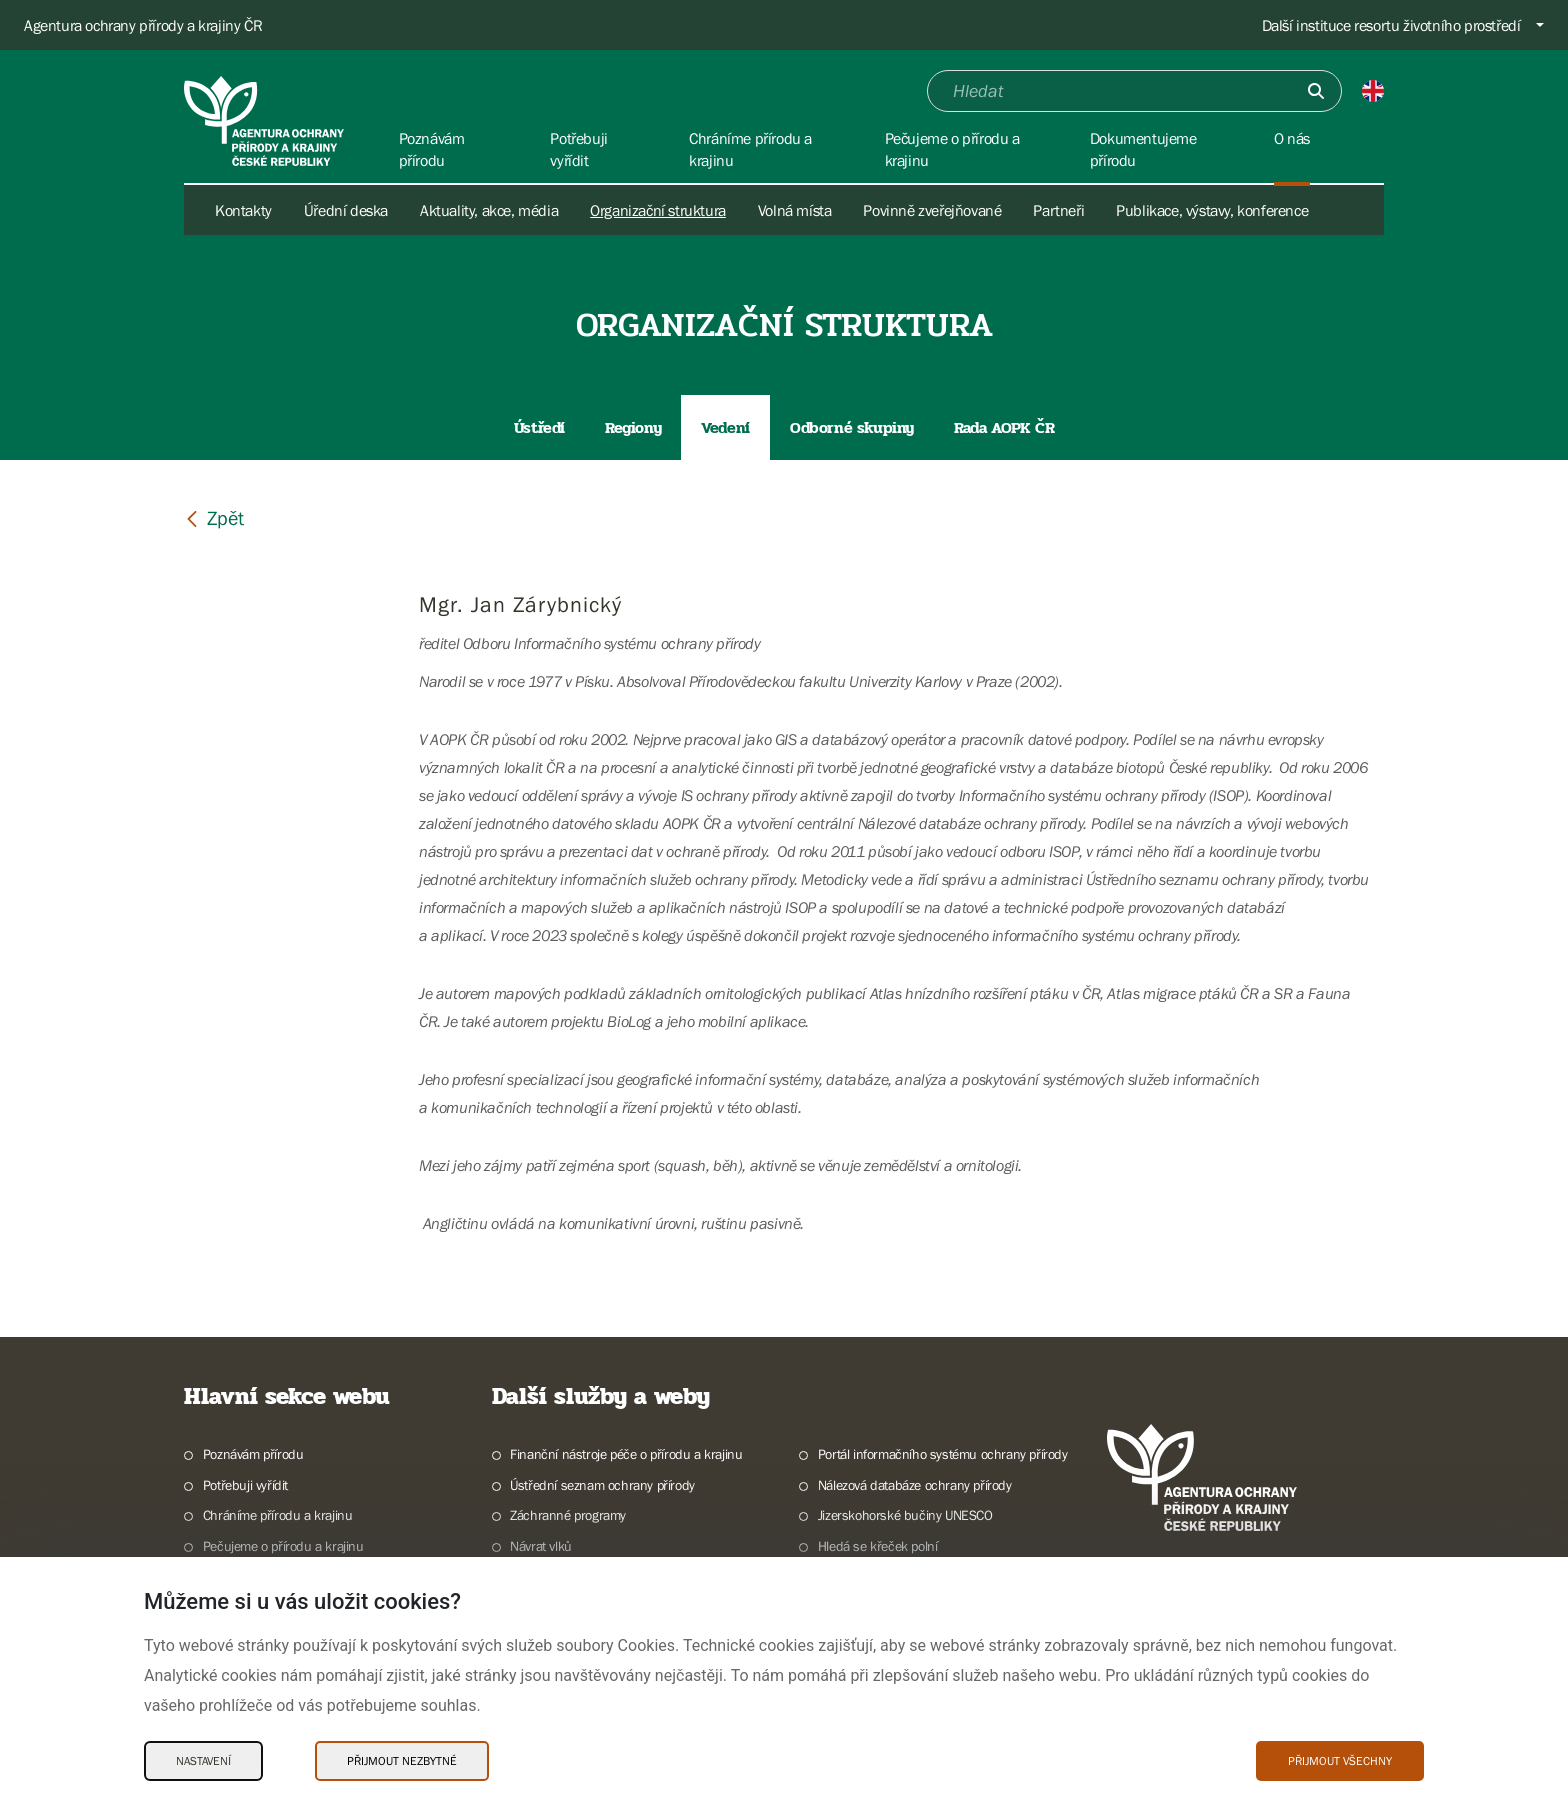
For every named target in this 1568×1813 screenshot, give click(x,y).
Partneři (1058, 210)
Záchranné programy (568, 1515)
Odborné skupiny (852, 427)
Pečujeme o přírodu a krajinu (283, 1546)
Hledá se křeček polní (878, 1546)
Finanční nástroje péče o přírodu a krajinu (626, 1454)
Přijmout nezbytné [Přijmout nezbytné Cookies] (402, 1761)
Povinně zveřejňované (932, 210)
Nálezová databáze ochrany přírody (915, 1485)
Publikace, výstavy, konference (1212, 210)
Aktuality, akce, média (489, 210)
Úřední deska (346, 210)
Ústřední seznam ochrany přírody (602, 1485)
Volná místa (795, 210)
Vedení (725, 427)
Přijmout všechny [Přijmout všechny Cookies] (1340, 1761)
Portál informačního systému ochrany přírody (943, 1454)
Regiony (633, 427)
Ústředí (539, 427)
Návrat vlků (541, 1546)
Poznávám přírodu (253, 1454)
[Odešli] (1316, 91)
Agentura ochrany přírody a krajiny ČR (143, 25)
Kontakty (243, 210)
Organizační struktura (658, 210)
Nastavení (203, 1761)
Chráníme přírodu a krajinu (278, 1515)
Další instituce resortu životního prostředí (1391, 25)
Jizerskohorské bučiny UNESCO (905, 1515)
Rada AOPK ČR (1004, 427)
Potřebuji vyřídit (245, 1485)
